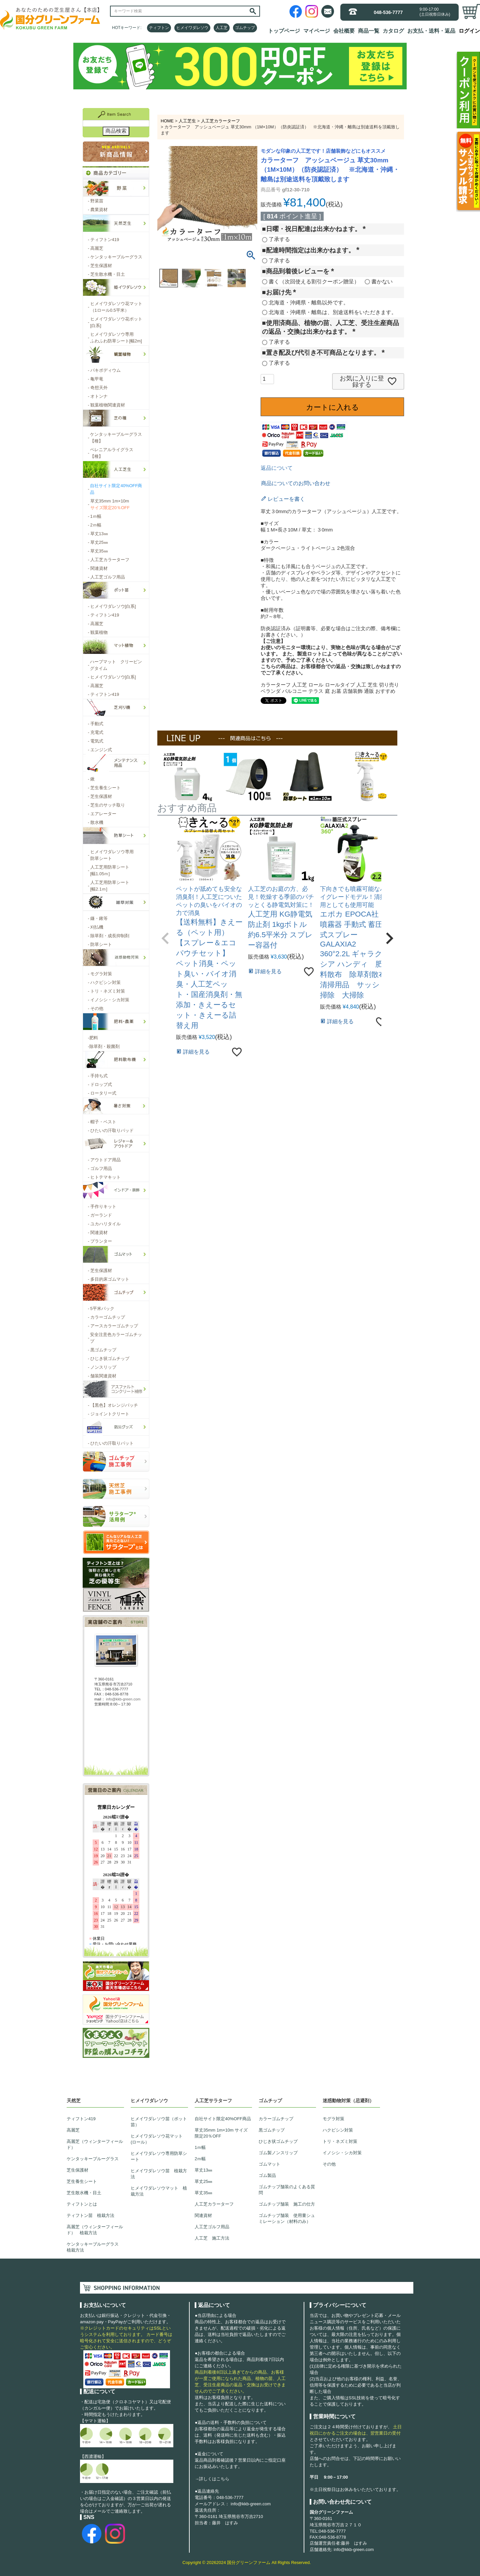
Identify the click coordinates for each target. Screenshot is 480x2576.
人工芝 (222, 27)
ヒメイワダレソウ (192, 27)
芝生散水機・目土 (84, 2192)
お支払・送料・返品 (431, 31)
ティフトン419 (81, 2118)
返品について (277, 468)
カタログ (393, 31)
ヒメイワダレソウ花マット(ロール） (157, 2139)
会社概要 (344, 31)
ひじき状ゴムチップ (278, 2141)
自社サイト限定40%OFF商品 (223, 2118)
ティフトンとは (82, 2204)
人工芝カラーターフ (220, 120)
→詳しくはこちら (212, 2478)
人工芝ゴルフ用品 (212, 2226)
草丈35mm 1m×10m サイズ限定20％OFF (221, 2133)
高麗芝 (73, 2130)
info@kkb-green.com (251, 2503)
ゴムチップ (245, 27)
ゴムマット (269, 2164)
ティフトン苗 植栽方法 (90, 2215)
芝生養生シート (82, 2181)
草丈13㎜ (203, 2170)
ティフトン (159, 27)
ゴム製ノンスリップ (278, 2152)
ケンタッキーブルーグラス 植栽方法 (95, 2247)
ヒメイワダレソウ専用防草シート (159, 2156)
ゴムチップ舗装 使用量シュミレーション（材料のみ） (287, 2218)
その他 (329, 2164)
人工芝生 (187, 120)
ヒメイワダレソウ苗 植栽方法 (159, 2173)
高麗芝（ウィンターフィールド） (95, 2144)
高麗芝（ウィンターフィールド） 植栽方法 (95, 2229)
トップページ (284, 31)
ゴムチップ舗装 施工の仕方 (287, 2204)
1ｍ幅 (200, 2147)
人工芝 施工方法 (212, 2238)
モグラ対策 (333, 2118)
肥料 (93, 1038)
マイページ (316, 31)
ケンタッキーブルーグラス (93, 2158)
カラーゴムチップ (276, 2118)
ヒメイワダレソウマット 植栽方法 (159, 2191)
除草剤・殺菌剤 (104, 1046)
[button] (165, 938)
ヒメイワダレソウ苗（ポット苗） (159, 2121)
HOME (167, 120)
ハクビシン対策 (338, 2130)
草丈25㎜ (203, 2181)
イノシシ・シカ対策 (342, 2152)
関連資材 (203, 2215)
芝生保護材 (77, 2170)
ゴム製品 (267, 2175)
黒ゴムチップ (272, 2130)
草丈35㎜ (203, 2192)
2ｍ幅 (200, 2158)
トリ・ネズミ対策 (340, 2141)
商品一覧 (368, 31)
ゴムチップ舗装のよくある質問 (287, 2189)
